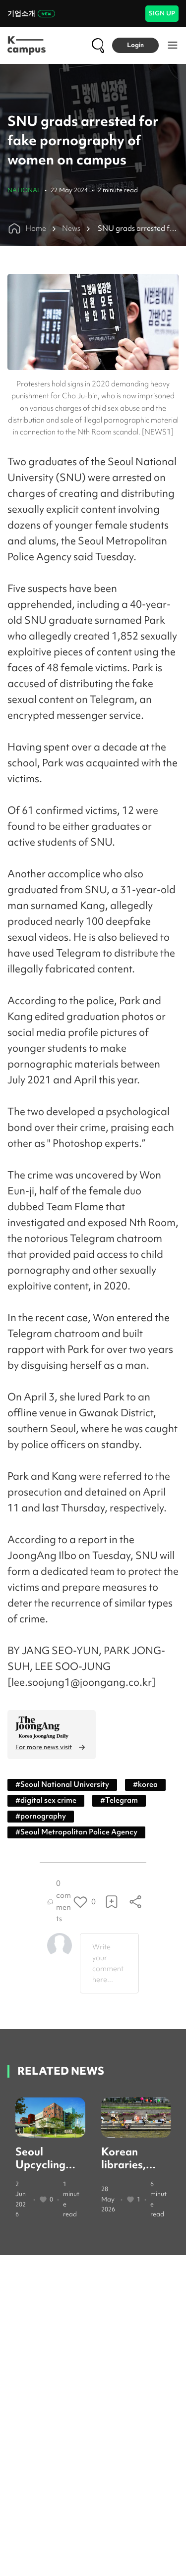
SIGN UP (162, 13)
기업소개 (31, 13)
